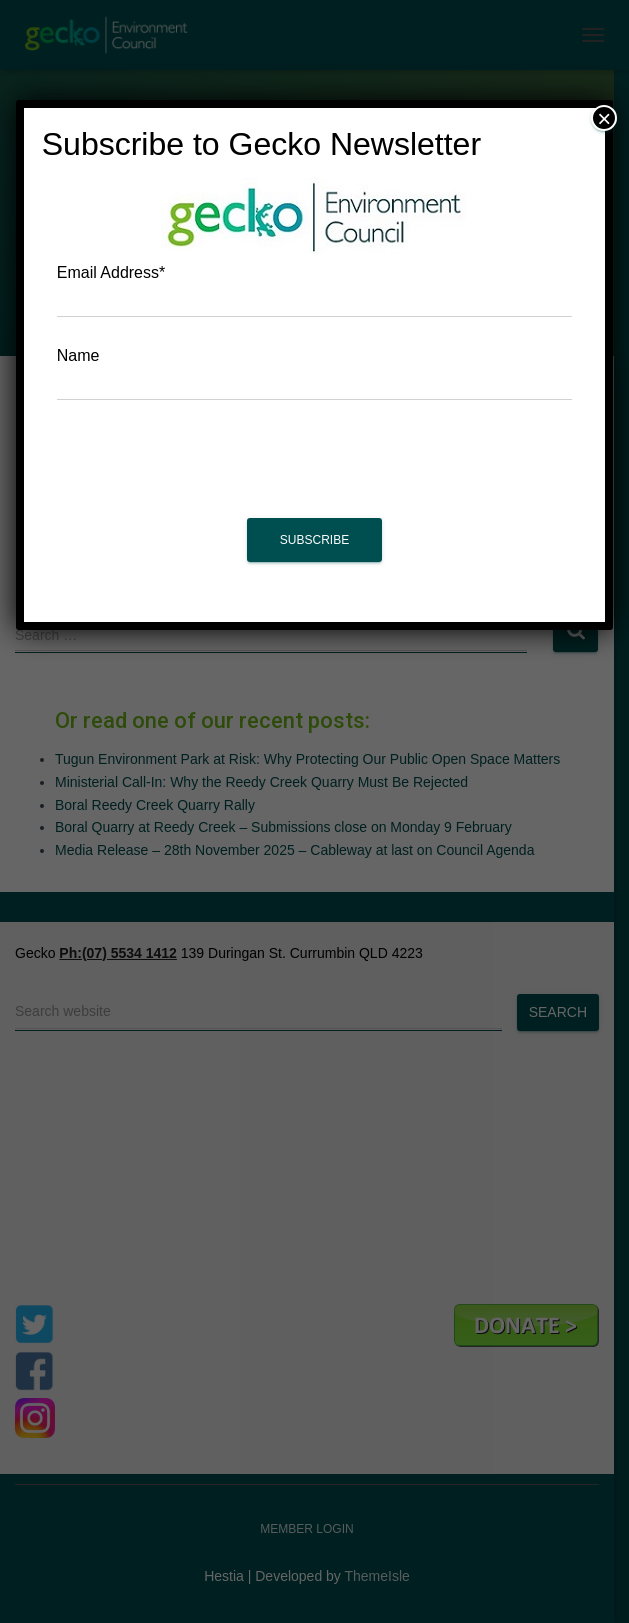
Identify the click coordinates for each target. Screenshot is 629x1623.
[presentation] (315, 469)
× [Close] (604, 118)
